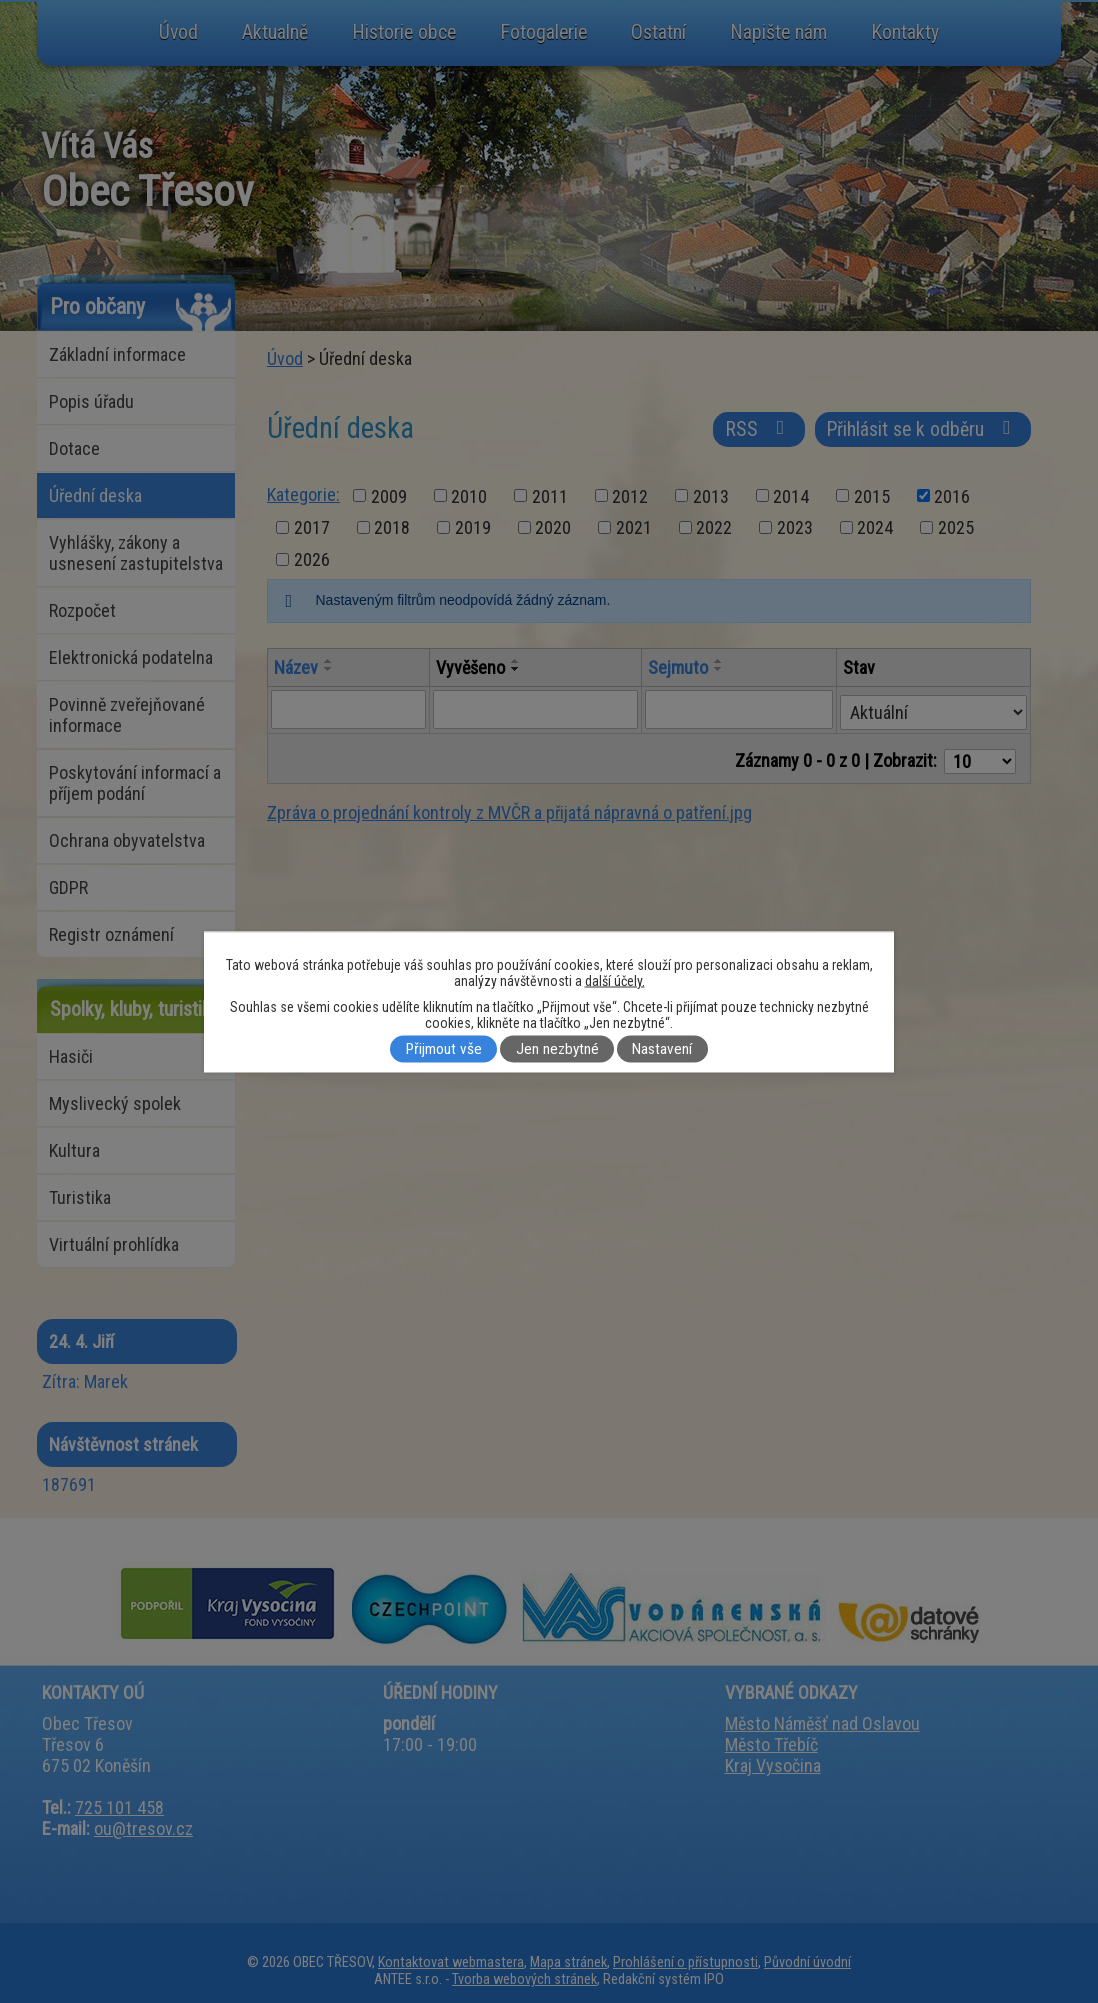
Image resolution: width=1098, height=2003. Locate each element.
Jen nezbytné (557, 1049)
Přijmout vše (444, 1049)
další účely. (615, 980)
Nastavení (662, 1049)
